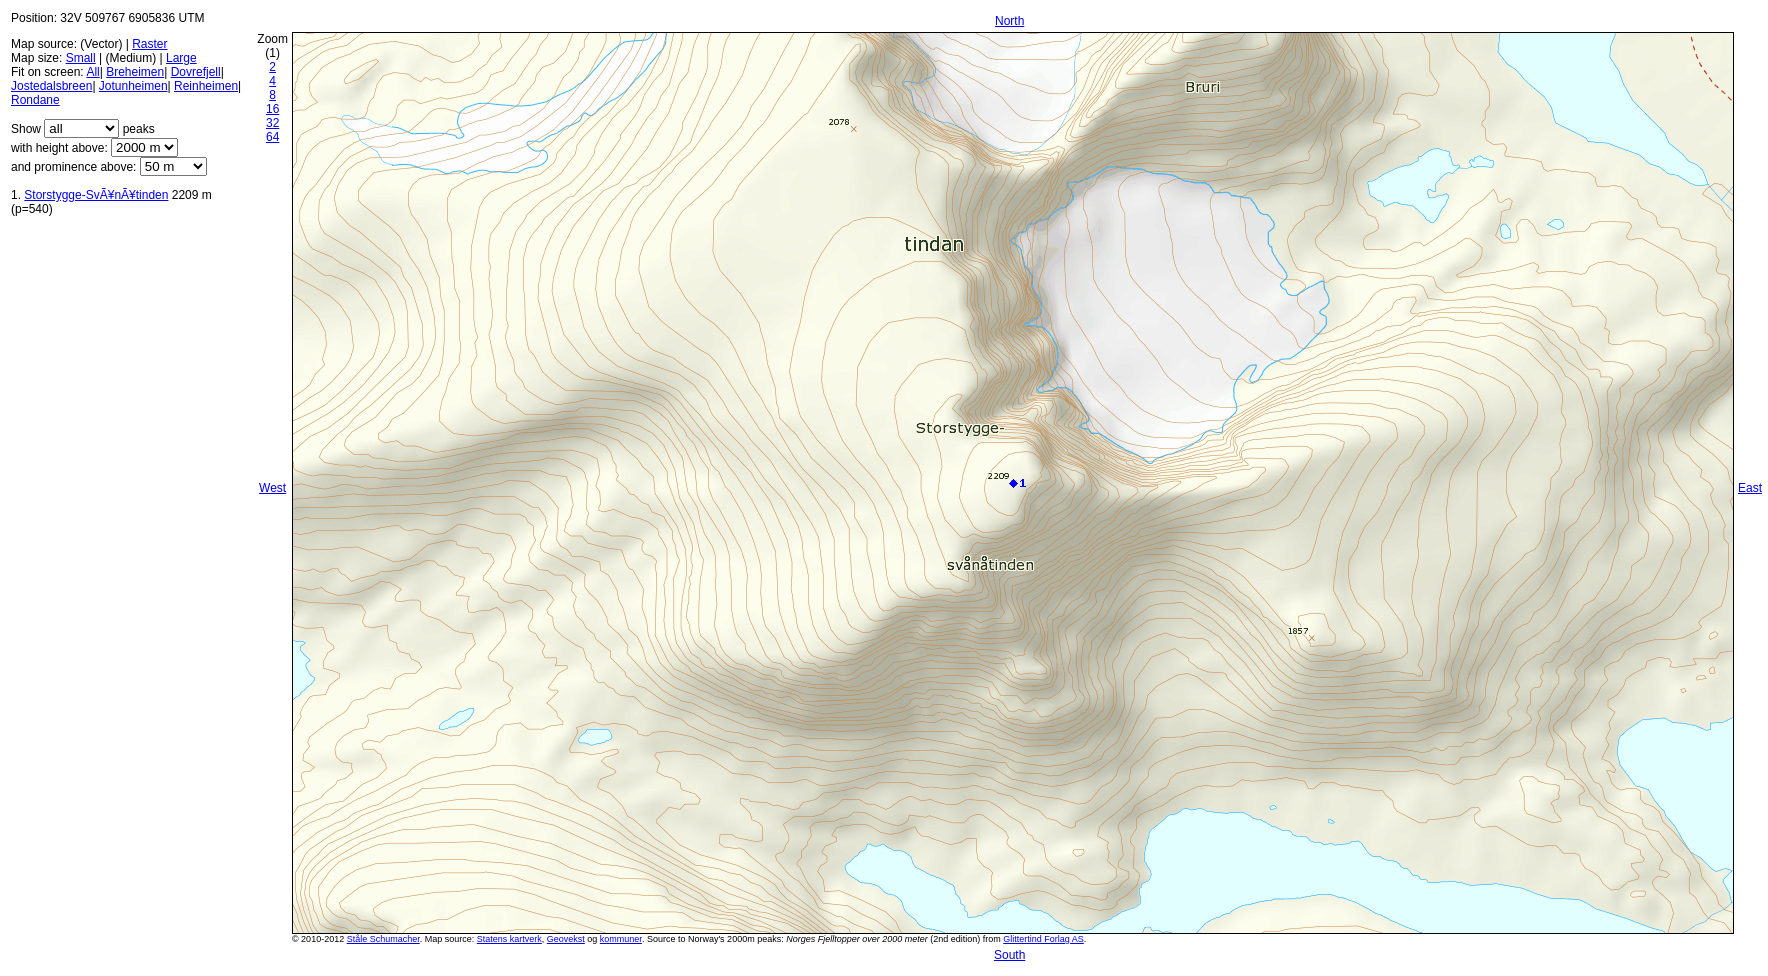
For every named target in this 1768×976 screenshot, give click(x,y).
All (92, 72)
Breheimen (135, 72)
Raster (149, 44)
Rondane (35, 100)
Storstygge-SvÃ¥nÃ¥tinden (96, 195)
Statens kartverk (509, 939)
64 (272, 137)
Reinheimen (206, 86)
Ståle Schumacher (383, 939)
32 (272, 123)
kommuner (621, 939)
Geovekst (566, 939)
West (272, 488)
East (1750, 488)
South (1009, 955)
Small (81, 58)
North (1009, 21)
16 (272, 109)
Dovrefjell (196, 72)
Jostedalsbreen (51, 86)
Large (181, 58)
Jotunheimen (133, 86)
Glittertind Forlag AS (1043, 939)
